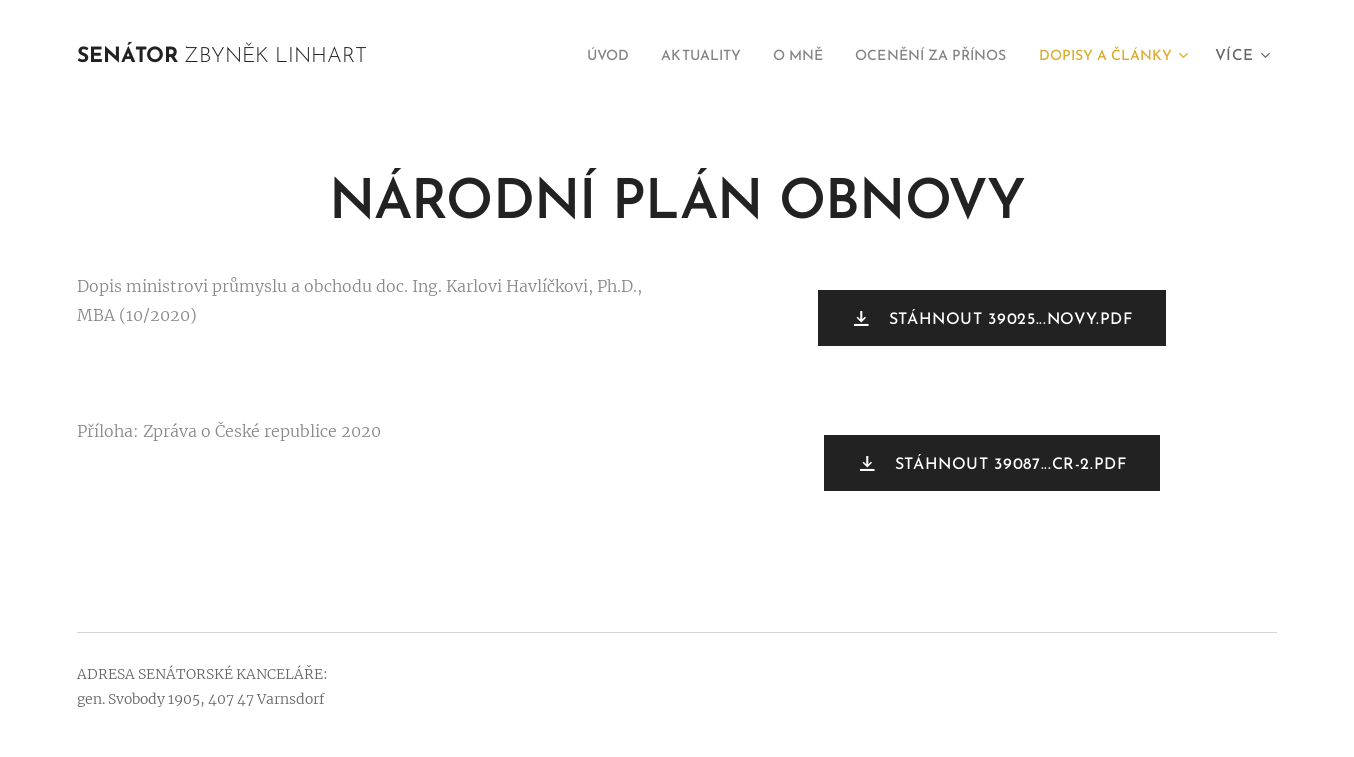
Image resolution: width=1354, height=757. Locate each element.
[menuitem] (543, 57)
